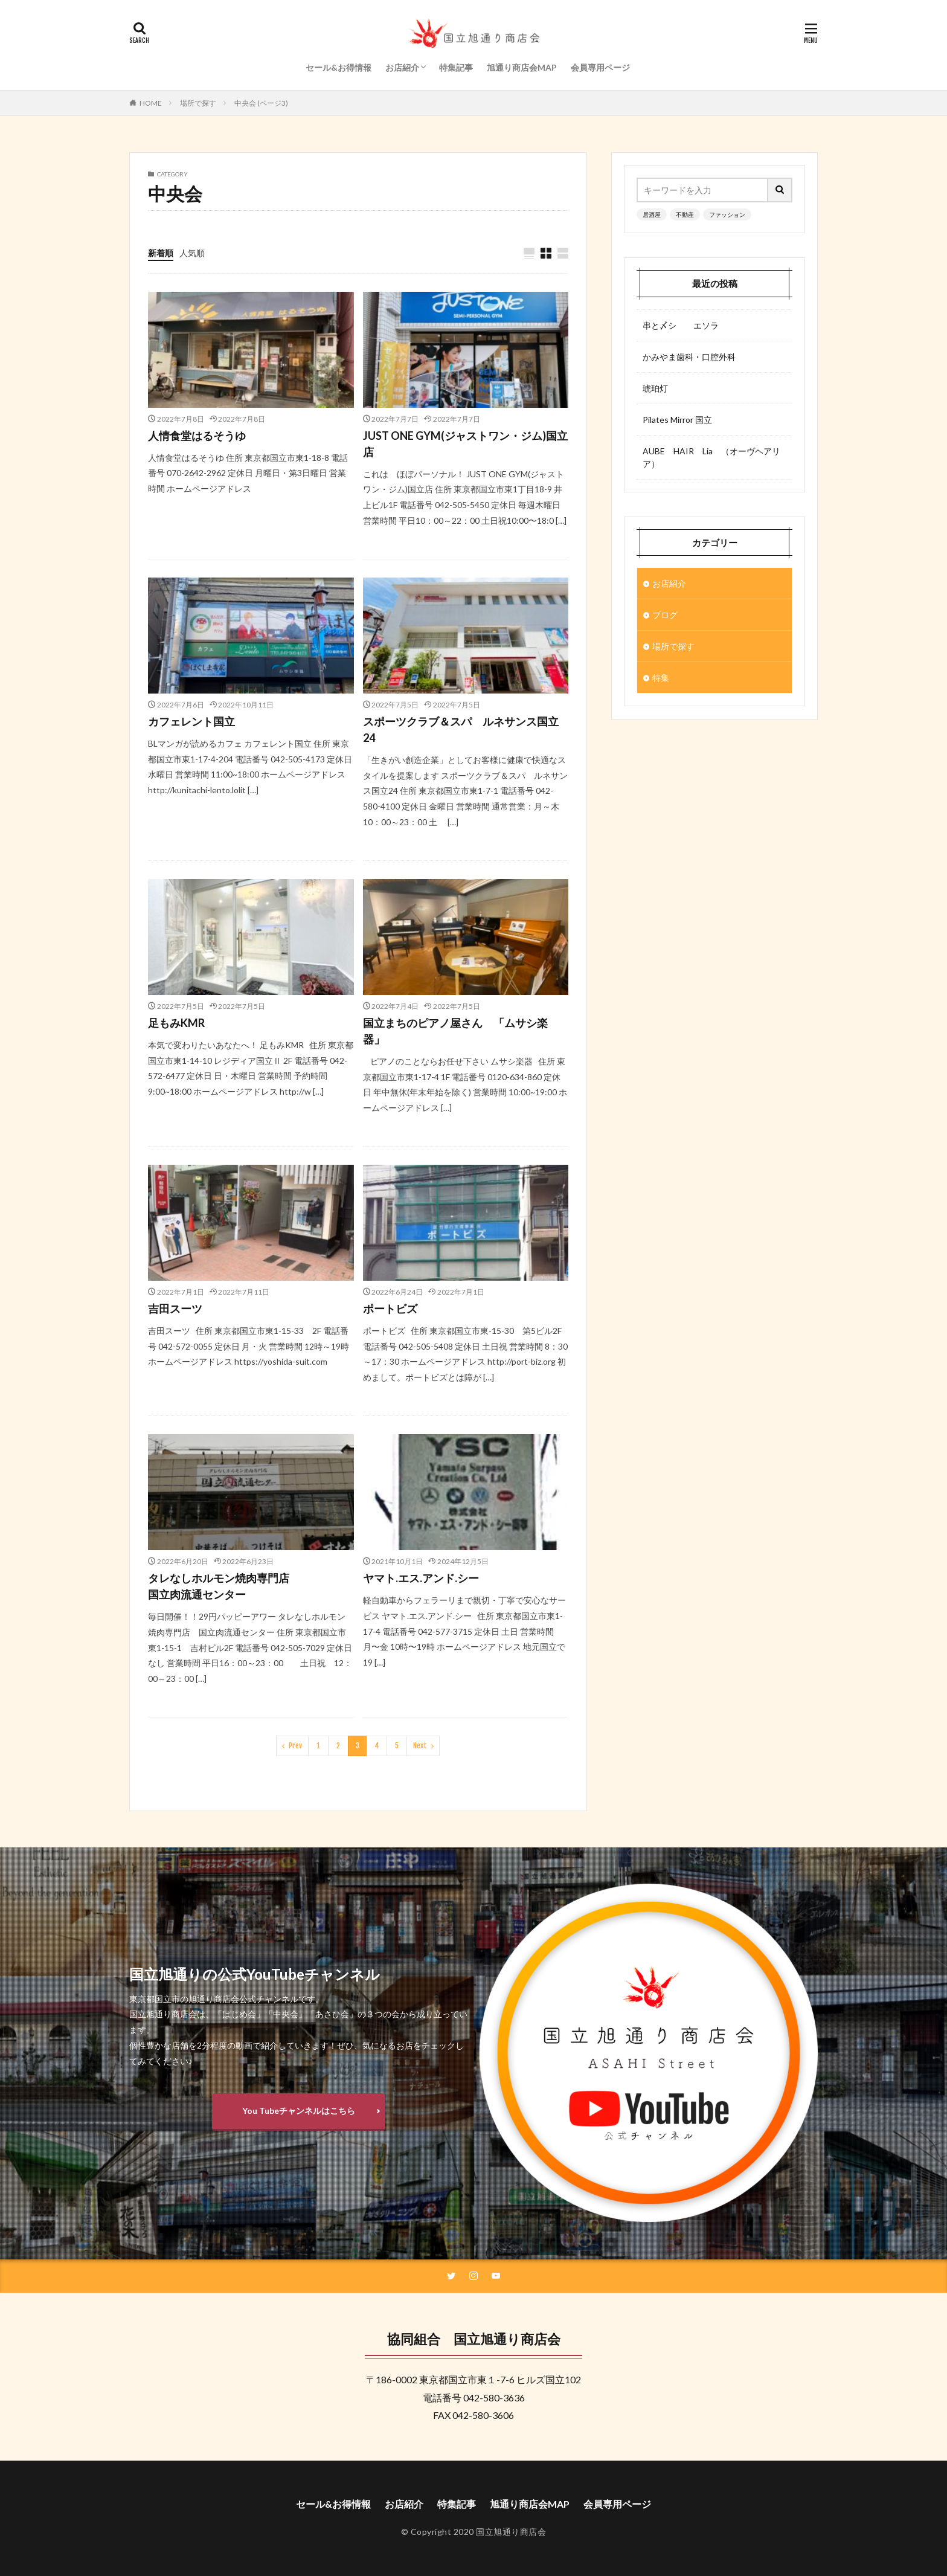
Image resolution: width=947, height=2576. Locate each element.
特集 (660, 677)
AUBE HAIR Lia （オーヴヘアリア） (711, 457)
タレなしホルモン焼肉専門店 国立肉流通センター (246, 1586)
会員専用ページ (600, 67)
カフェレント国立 (191, 721)
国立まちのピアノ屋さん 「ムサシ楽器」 (455, 1031)
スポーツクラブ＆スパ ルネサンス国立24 (461, 729)
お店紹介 (402, 67)
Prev (295, 1745)
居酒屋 (652, 214)
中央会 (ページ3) (261, 103)
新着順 (160, 253)
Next (420, 1745)
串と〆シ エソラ (681, 325)
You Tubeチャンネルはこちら (298, 2110)
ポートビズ (390, 1308)
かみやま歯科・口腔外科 (689, 357)
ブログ (665, 615)
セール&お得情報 (338, 67)
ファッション (727, 214)
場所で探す (198, 103)
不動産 (685, 214)
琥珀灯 (655, 388)
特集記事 (456, 67)
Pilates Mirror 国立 (677, 419)
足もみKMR (176, 1022)
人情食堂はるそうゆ (197, 435)
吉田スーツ (175, 1308)
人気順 (192, 253)
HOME (151, 103)
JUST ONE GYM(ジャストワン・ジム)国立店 (465, 444)
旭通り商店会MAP (522, 67)
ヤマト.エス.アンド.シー (421, 1578)
